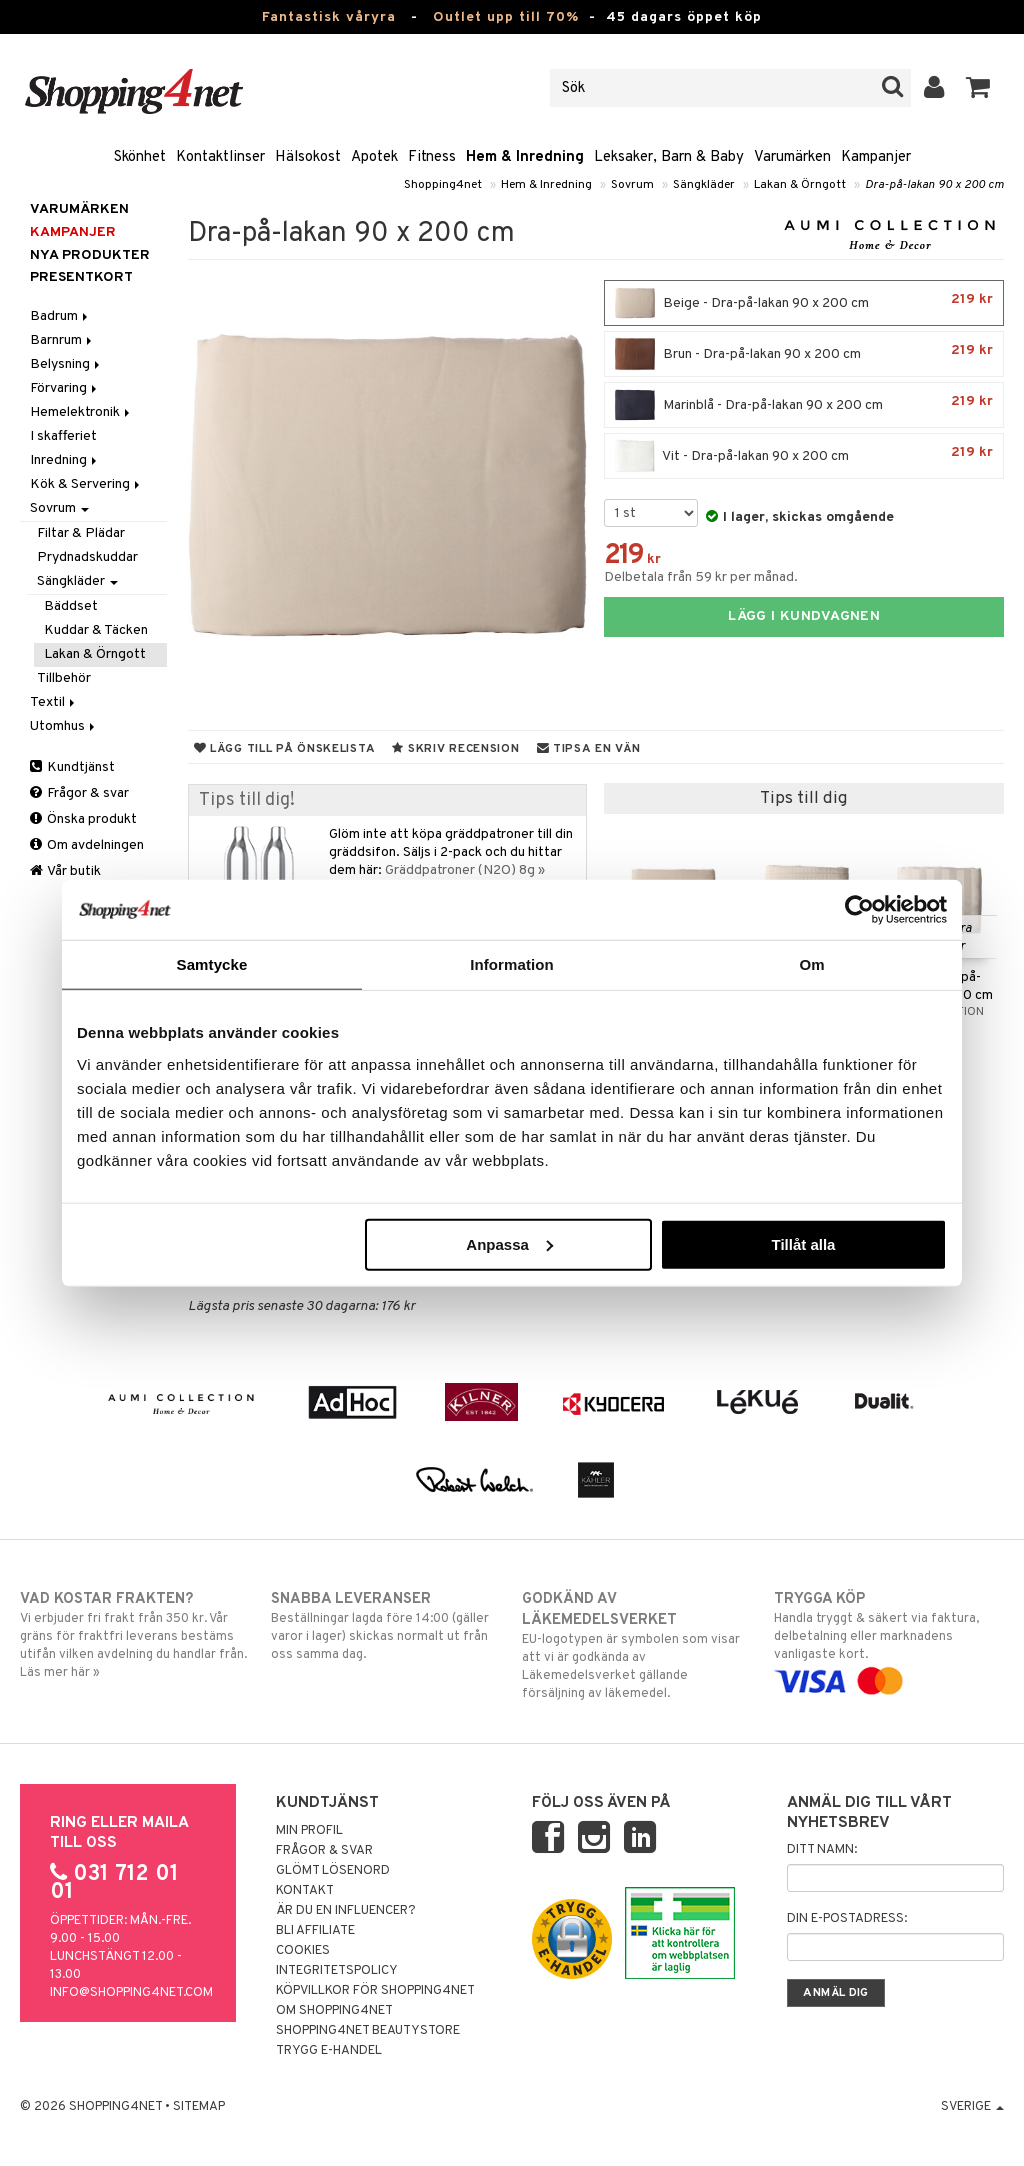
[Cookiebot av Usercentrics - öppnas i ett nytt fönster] (859, 910)
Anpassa (509, 1243)
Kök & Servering (86, 484)
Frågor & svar (79, 793)
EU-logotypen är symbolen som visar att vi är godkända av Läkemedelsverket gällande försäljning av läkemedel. (637, 1645)
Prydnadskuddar (87, 557)
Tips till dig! (247, 800)
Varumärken (792, 157)
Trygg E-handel (329, 2051)
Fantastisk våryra (329, 17)
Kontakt (305, 1891)
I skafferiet (63, 436)
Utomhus (64, 726)
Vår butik (65, 871)
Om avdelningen (87, 845)
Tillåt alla (803, 1243)
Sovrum (632, 185)
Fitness (432, 157)
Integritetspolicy (337, 1971)
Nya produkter (90, 255)
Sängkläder (704, 185)
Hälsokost (308, 157)
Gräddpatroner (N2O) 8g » (465, 870)
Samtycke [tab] (212, 964)
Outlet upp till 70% (506, 17)
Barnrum (62, 340)
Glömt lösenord (333, 1871)
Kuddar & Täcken (96, 630)
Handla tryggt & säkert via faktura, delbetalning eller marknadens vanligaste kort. (889, 1640)
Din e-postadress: (847, 1919)
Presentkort (81, 277)
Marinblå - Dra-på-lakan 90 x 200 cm (804, 405)
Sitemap (199, 2107)
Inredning (65, 460)
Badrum (60, 316)
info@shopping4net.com (131, 1993)
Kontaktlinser (220, 157)
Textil (54, 702)
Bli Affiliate (315, 1931)
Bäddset (71, 606)
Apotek (374, 157)
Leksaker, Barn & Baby (669, 157)
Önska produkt (83, 819)
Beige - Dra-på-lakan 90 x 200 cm (804, 303)
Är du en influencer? (346, 1911)
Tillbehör (64, 678)
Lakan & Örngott (800, 185)
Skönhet (140, 157)
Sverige (972, 2107)
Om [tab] (811, 964)
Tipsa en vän (589, 749)
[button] (978, 88)
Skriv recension (455, 749)
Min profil (309, 1831)
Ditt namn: (822, 1850)
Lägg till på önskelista (285, 749)
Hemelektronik (81, 412)
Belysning (66, 364)
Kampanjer (876, 157)
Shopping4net (443, 185)
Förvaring (65, 388)
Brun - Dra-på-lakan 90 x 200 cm (804, 354)
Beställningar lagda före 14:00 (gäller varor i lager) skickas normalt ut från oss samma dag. (386, 1626)
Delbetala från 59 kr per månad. (701, 577)
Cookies (303, 1951)
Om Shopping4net (334, 2011)
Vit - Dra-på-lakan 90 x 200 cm (804, 456)
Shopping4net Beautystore (368, 2031)
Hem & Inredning (525, 157)
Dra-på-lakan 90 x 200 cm (934, 185)
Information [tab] (512, 964)
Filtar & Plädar (81, 533)
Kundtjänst (72, 767)
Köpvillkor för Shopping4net (375, 1991)
